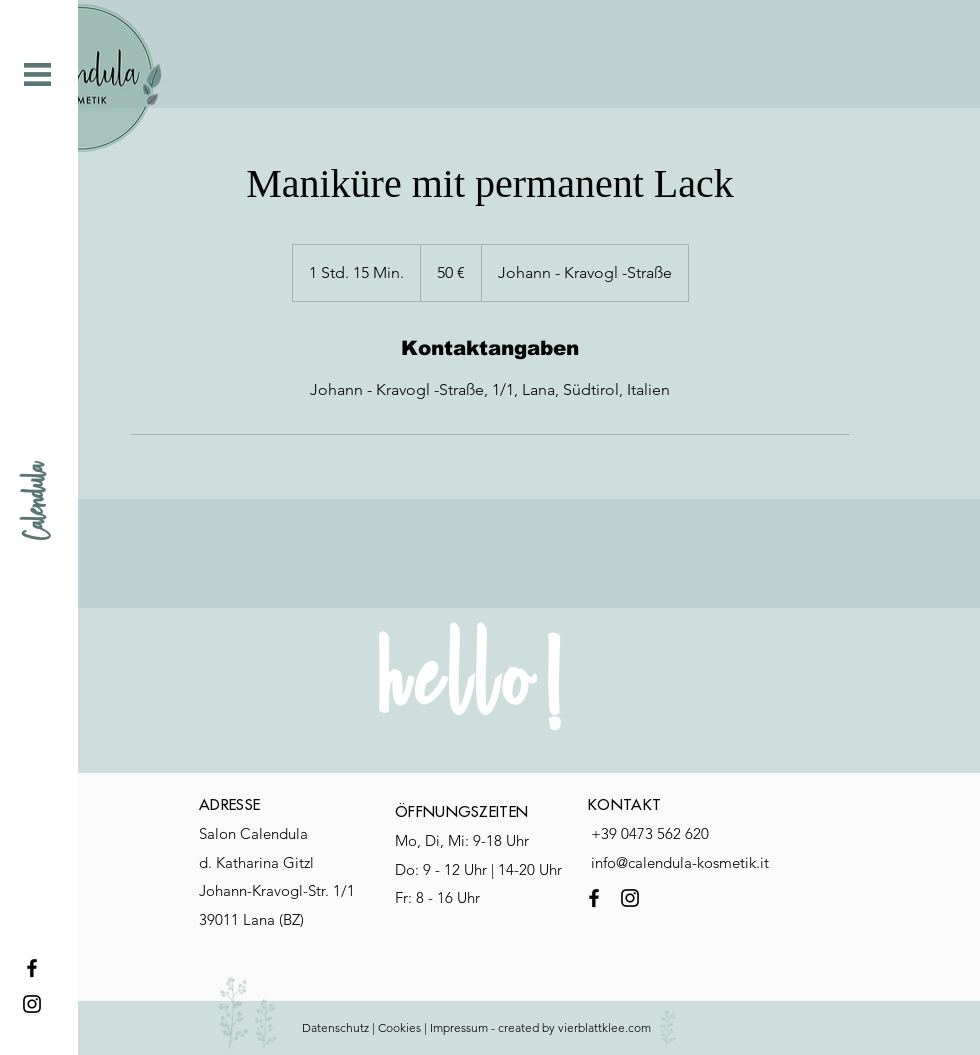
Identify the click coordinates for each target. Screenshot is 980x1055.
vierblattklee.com (606, 1027)
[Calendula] (37, 501)
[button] (37, 74)
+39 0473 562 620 (650, 833)
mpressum (460, 1027)
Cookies (399, 1027)
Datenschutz (335, 1027)
